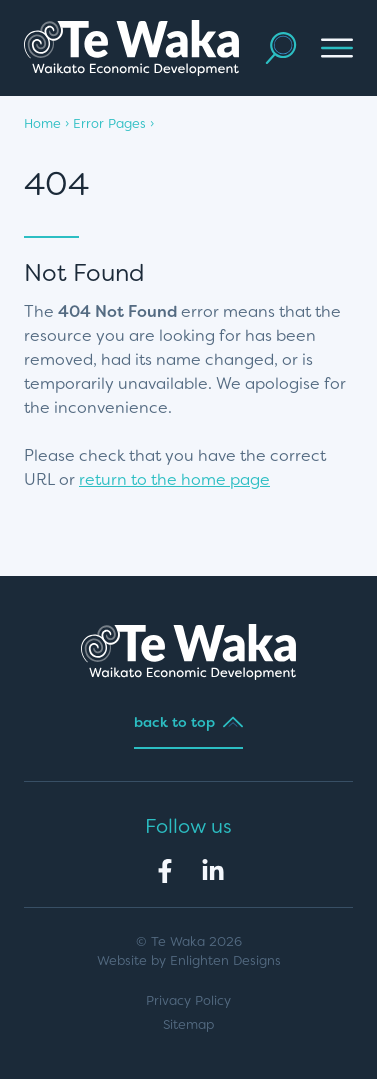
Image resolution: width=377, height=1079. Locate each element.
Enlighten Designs (225, 960)
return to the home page (174, 479)
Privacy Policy (188, 1000)
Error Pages (109, 123)
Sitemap (188, 1024)
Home (42, 123)
